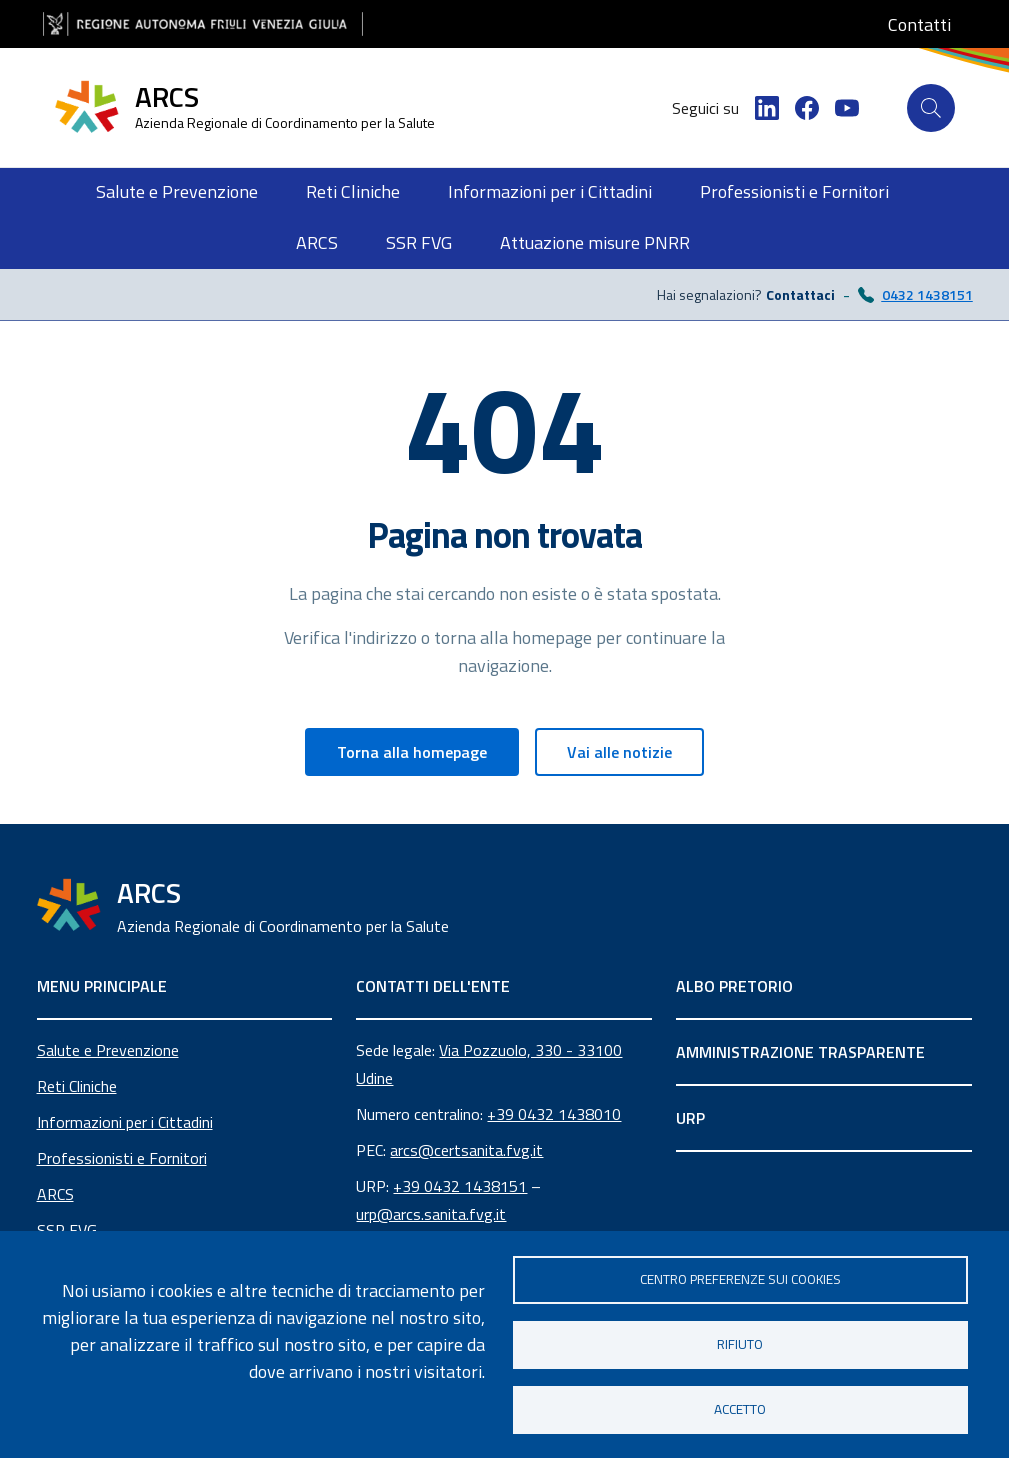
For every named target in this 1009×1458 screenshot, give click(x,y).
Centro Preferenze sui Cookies (740, 1279)
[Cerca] (931, 108)
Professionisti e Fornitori (122, 1158)
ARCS (55, 1194)
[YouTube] (847, 108)
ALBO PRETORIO (734, 986)
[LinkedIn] (767, 108)
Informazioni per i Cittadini (125, 1122)
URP (690, 1118)
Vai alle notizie (619, 752)
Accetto (740, 1409)
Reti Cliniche (77, 1086)
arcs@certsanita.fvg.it (466, 1150)
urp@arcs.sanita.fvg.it (431, 1214)
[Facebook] (807, 108)
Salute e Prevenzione (108, 1050)
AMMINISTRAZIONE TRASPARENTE (800, 1052)
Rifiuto (740, 1344)
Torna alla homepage (412, 752)
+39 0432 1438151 (460, 1186)
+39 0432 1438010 (554, 1114)
